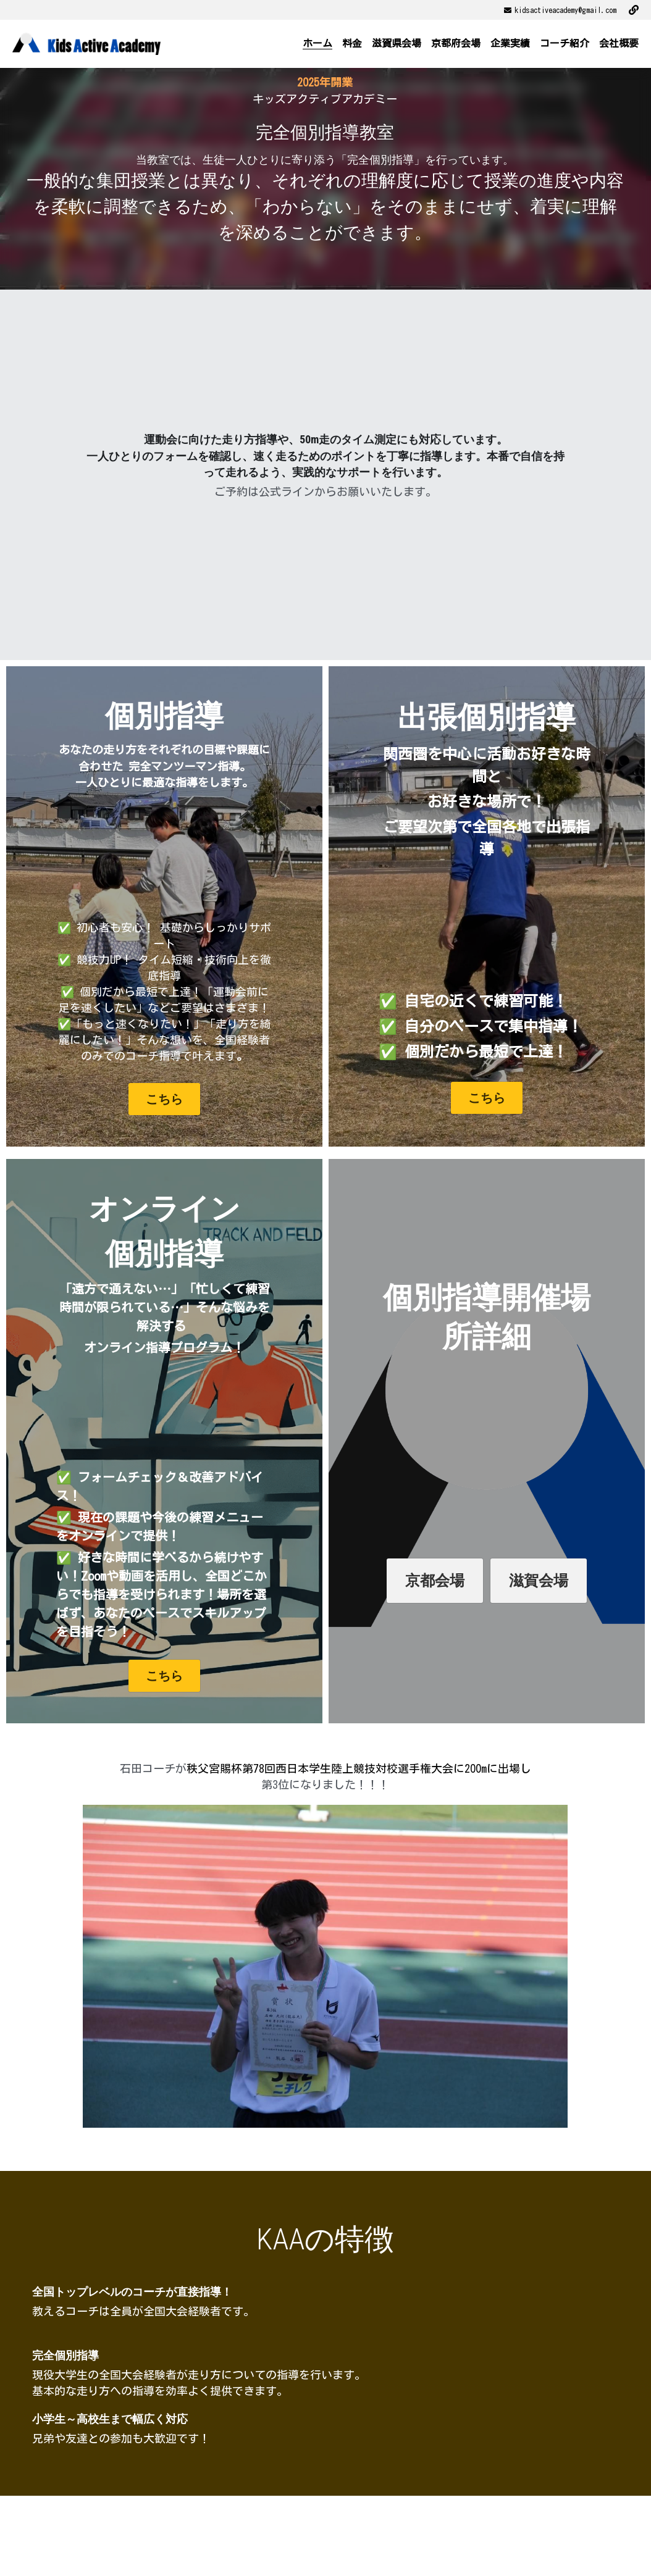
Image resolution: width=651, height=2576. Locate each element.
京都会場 (434, 1580)
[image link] (86, 43)
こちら (164, 1099)
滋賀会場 (538, 1580)
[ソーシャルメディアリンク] (634, 10)
